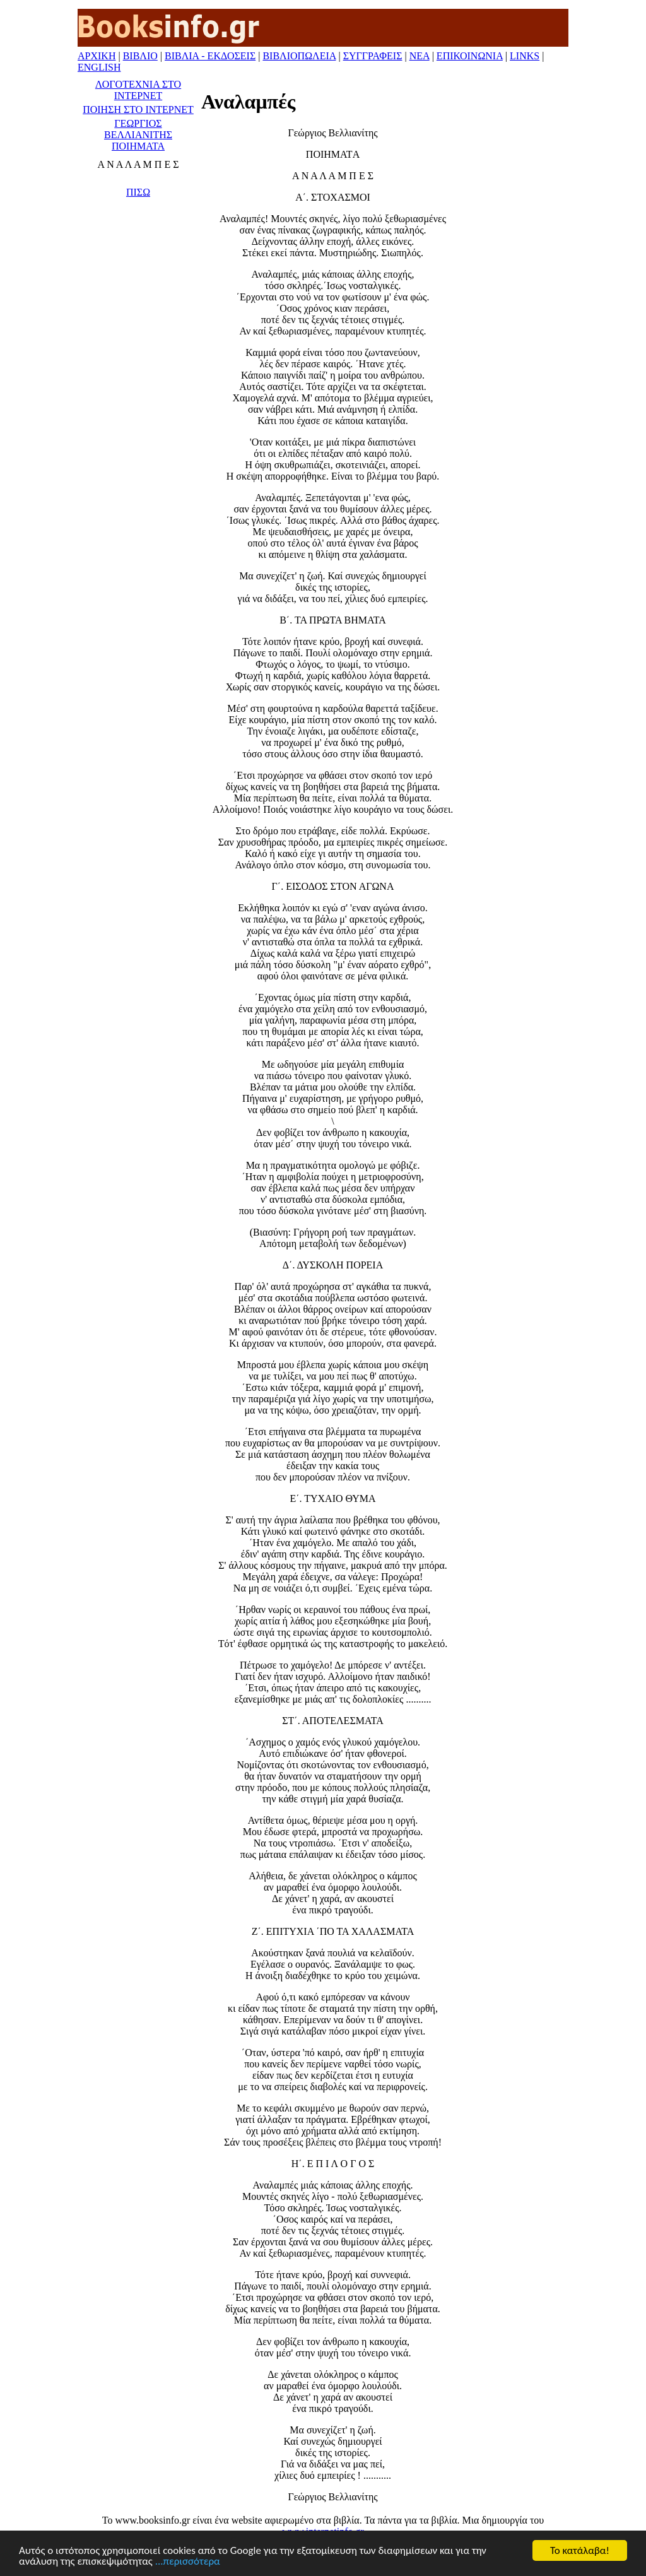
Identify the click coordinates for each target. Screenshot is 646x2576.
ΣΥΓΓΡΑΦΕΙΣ (372, 55)
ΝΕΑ (419, 55)
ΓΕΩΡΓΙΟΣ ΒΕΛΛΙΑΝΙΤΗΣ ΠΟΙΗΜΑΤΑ (138, 134)
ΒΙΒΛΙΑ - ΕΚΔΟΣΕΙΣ (210, 55)
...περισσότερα (187, 2561)
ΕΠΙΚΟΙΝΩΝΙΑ (470, 55)
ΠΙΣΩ (138, 192)
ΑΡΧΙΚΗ (96, 55)
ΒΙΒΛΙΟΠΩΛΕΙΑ (299, 55)
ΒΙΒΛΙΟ (140, 55)
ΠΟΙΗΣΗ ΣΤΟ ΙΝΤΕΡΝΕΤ (138, 109)
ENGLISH (99, 67)
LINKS (524, 55)
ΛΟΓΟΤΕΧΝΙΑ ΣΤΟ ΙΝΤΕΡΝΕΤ (138, 90)
